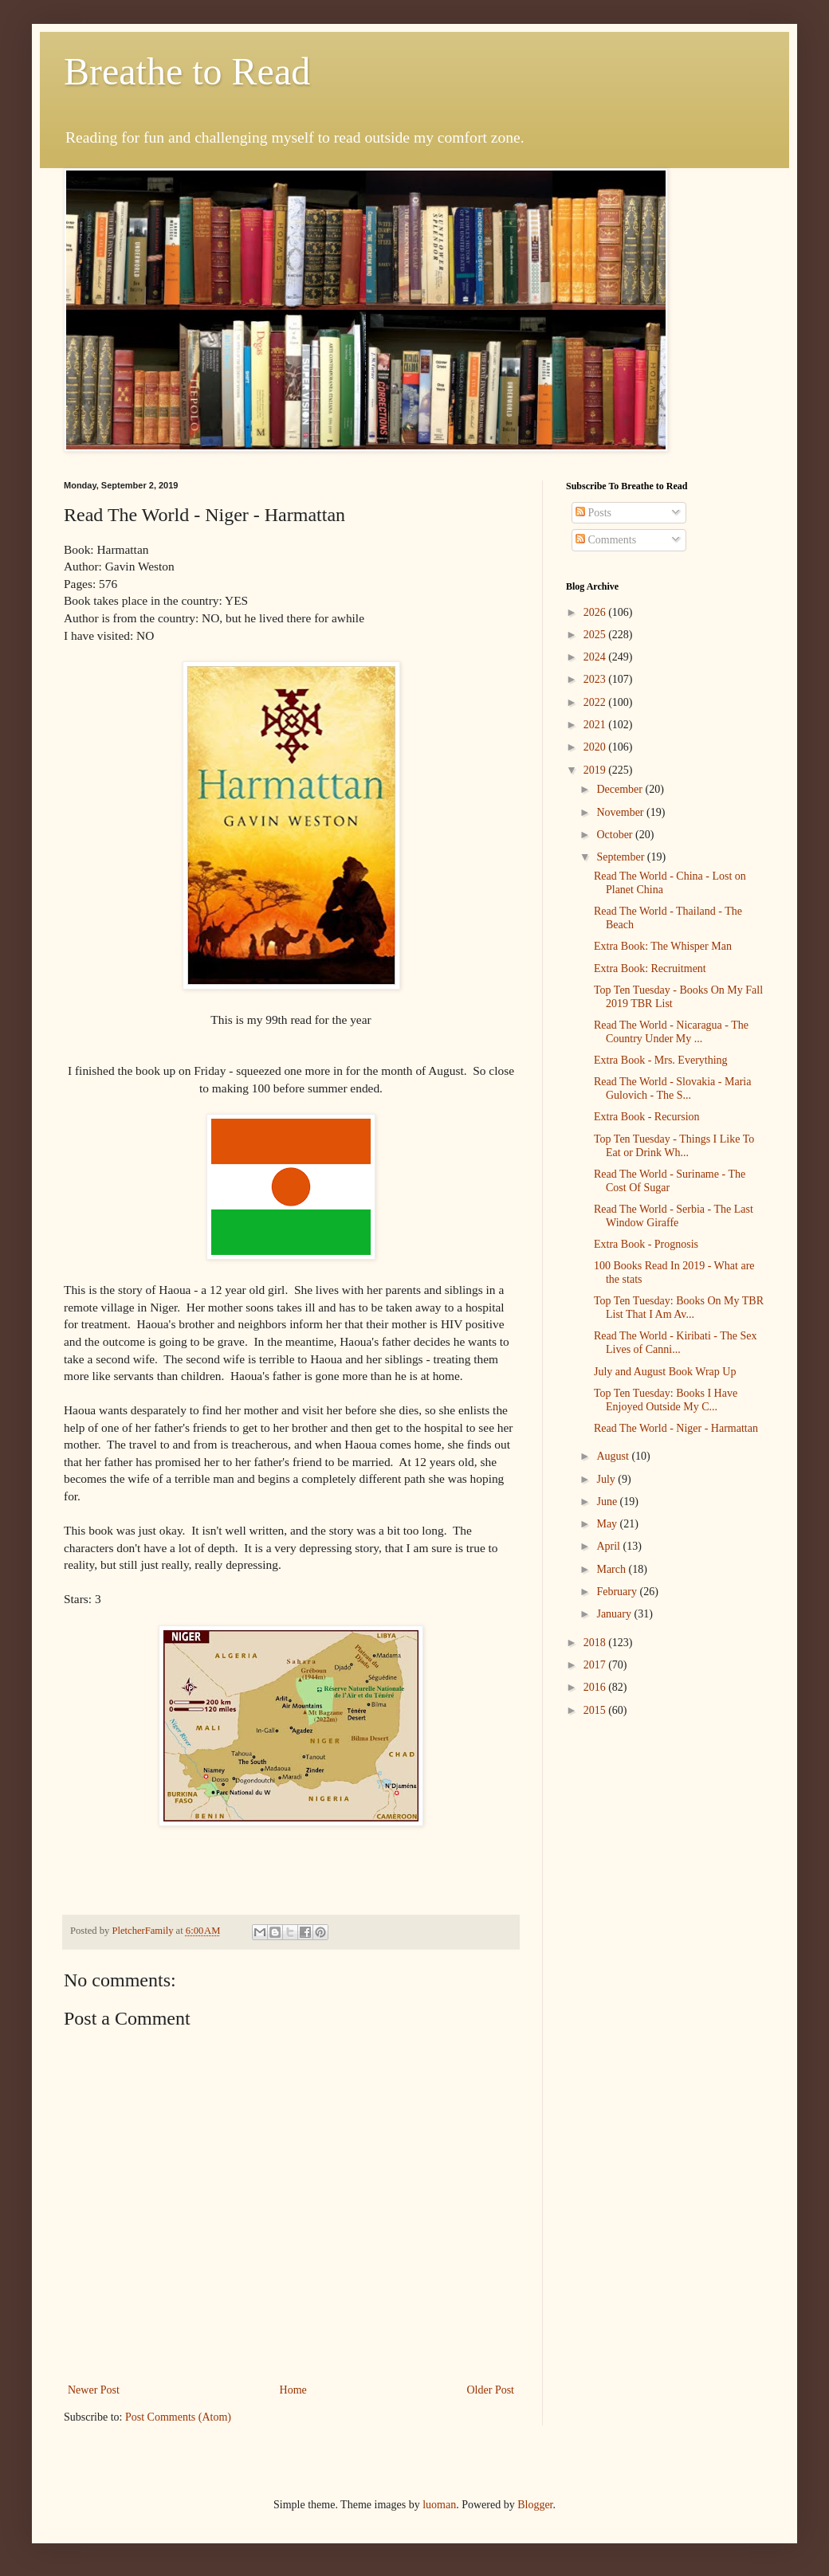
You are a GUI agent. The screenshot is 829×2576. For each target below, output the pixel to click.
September (621, 857)
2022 (596, 702)
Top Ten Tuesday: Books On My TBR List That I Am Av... (679, 1307)
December (620, 789)
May (607, 1524)
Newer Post (94, 2390)
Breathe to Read (187, 71)
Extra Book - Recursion (647, 1117)
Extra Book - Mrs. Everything (661, 1060)
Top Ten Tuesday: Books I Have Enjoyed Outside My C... (665, 1400)
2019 (596, 770)
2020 (596, 747)
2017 (596, 1665)
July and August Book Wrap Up (665, 1372)
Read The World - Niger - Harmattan (676, 1428)
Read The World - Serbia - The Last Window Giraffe (673, 1216)
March (612, 1569)
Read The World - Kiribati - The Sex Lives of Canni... (675, 1342)
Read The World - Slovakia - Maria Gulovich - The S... (672, 1088)
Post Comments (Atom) (178, 2417)
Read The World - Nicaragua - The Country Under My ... (671, 1032)
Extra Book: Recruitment (650, 968)
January (615, 1614)
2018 (596, 1643)
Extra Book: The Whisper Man (663, 946)
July (607, 1479)
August (613, 1456)
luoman (439, 2505)
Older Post (491, 2390)
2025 (596, 635)
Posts (593, 513)
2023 (596, 679)
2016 (596, 1687)
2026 (596, 612)
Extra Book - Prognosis (646, 1244)
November (621, 812)
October (615, 835)
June (607, 1502)
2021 (596, 725)
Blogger (534, 2505)
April (609, 1546)
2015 (596, 1710)
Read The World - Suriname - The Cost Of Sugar (669, 1181)
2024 (596, 657)
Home (293, 2390)
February (617, 1592)
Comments (606, 540)
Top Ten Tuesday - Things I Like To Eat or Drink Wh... (674, 1146)
